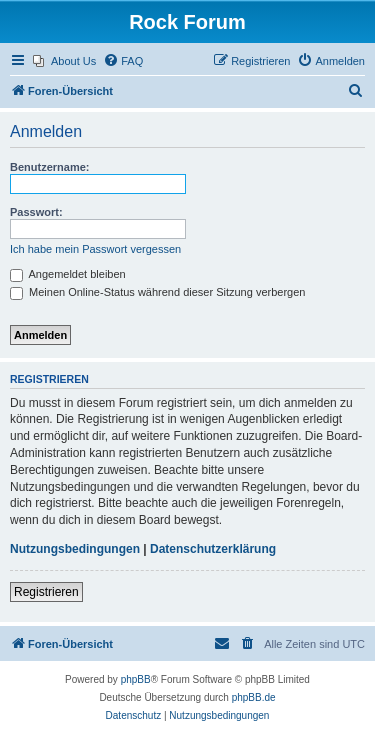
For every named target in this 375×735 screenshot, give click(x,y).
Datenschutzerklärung (213, 549)
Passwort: (36, 212)
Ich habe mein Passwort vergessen (95, 249)
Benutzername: (49, 167)
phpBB (136, 679)
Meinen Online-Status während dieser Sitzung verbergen (157, 292)
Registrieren (46, 592)
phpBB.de (254, 697)
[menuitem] (64, 61)
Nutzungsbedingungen (75, 549)
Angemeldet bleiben (68, 274)
